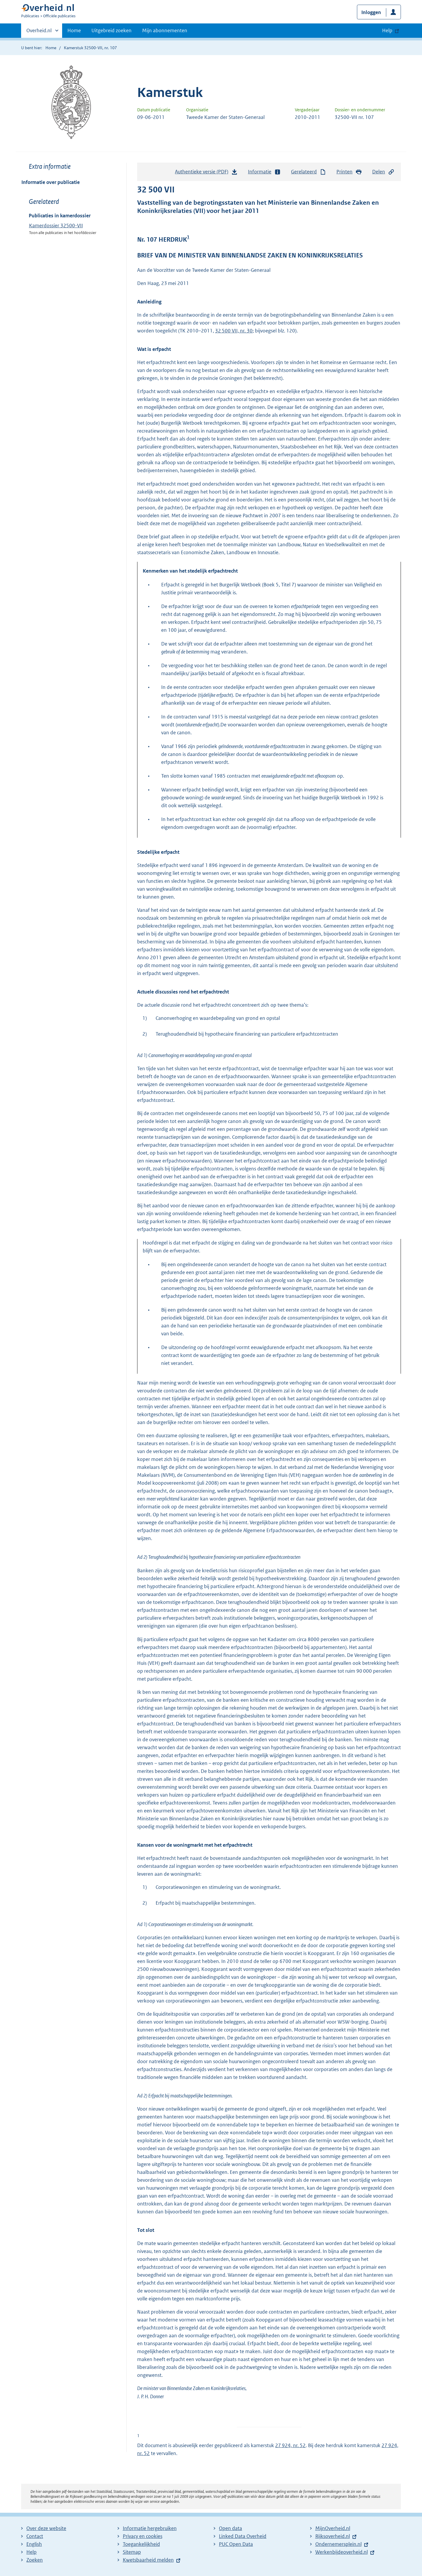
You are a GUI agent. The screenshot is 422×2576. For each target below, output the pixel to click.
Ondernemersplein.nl (338, 2544)
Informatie (264, 171)
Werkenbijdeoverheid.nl (341, 2552)
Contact (34, 2536)
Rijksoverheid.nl (332, 2536)
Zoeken (34, 2560)
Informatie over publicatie (50, 182)
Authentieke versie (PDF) (206, 173)
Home (74, 30)
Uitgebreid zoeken (111, 30)
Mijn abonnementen (164, 30)
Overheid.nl (39, 32)
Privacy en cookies (142, 2536)
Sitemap (132, 2552)
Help (31, 2552)
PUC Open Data (236, 2544)
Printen (349, 171)
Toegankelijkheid (141, 2544)
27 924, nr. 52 (290, 2445)
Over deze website (46, 2528)
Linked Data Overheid (242, 2536)
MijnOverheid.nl (332, 2528)
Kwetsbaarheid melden (148, 2560)
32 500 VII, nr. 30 (234, 330)
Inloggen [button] (371, 12)
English (34, 2544)
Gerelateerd (308, 171)
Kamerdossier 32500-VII (56, 225)
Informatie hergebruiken (150, 2528)
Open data (230, 2528)
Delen (383, 171)
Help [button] (387, 30)
